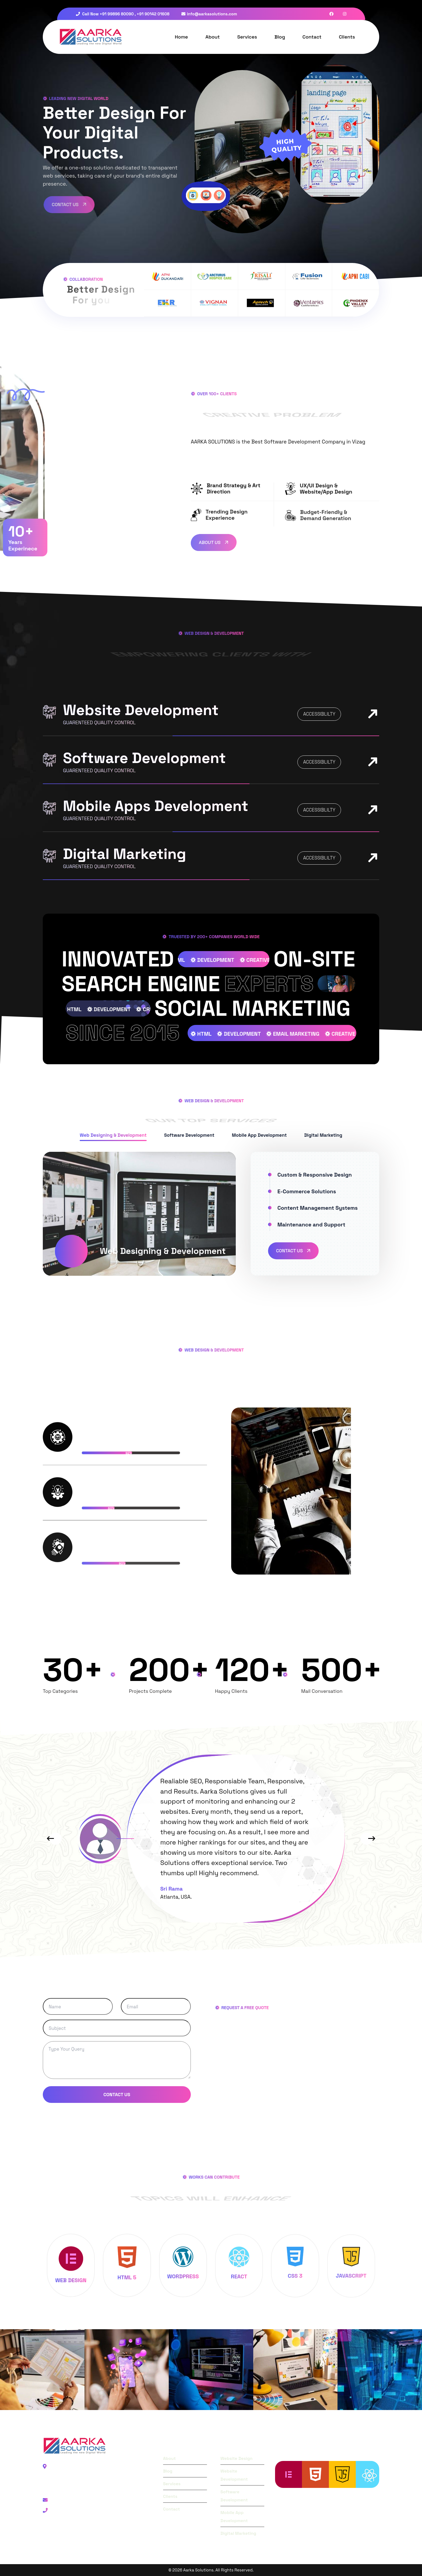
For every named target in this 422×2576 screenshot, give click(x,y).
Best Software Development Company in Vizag (308, 441)
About (212, 37)
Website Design (236, 2458)
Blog (280, 37)
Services (247, 37)
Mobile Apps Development (155, 805)
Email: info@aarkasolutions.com (84, 2500)
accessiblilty (319, 714)
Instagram (104, 2532)
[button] (50, 1839)
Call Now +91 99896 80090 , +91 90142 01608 (123, 13)
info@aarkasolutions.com (209, 13)
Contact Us (294, 1251)
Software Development (144, 757)
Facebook (59, 2532)
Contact (312, 37)
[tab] (113, 1136)
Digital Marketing (124, 853)
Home (181, 37)
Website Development (141, 710)
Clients (347, 37)
